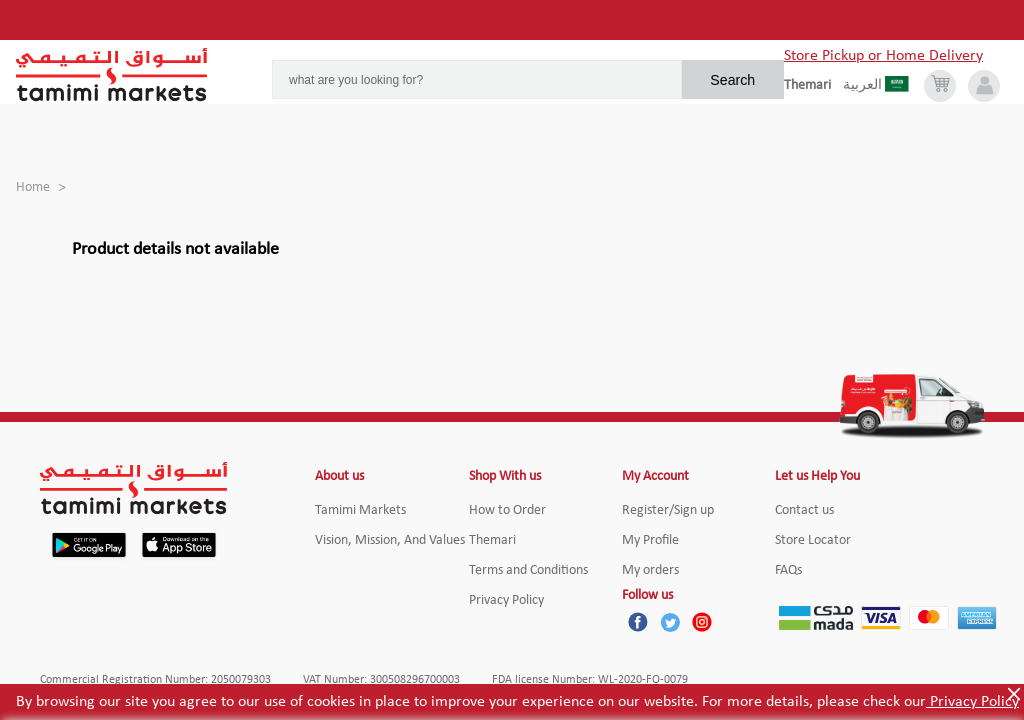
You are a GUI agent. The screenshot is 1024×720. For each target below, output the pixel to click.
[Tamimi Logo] (112, 75)
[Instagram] (702, 622)
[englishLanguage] (813, 86)
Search (732, 80)
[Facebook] (638, 622)
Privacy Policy (972, 702)
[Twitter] (670, 622)
